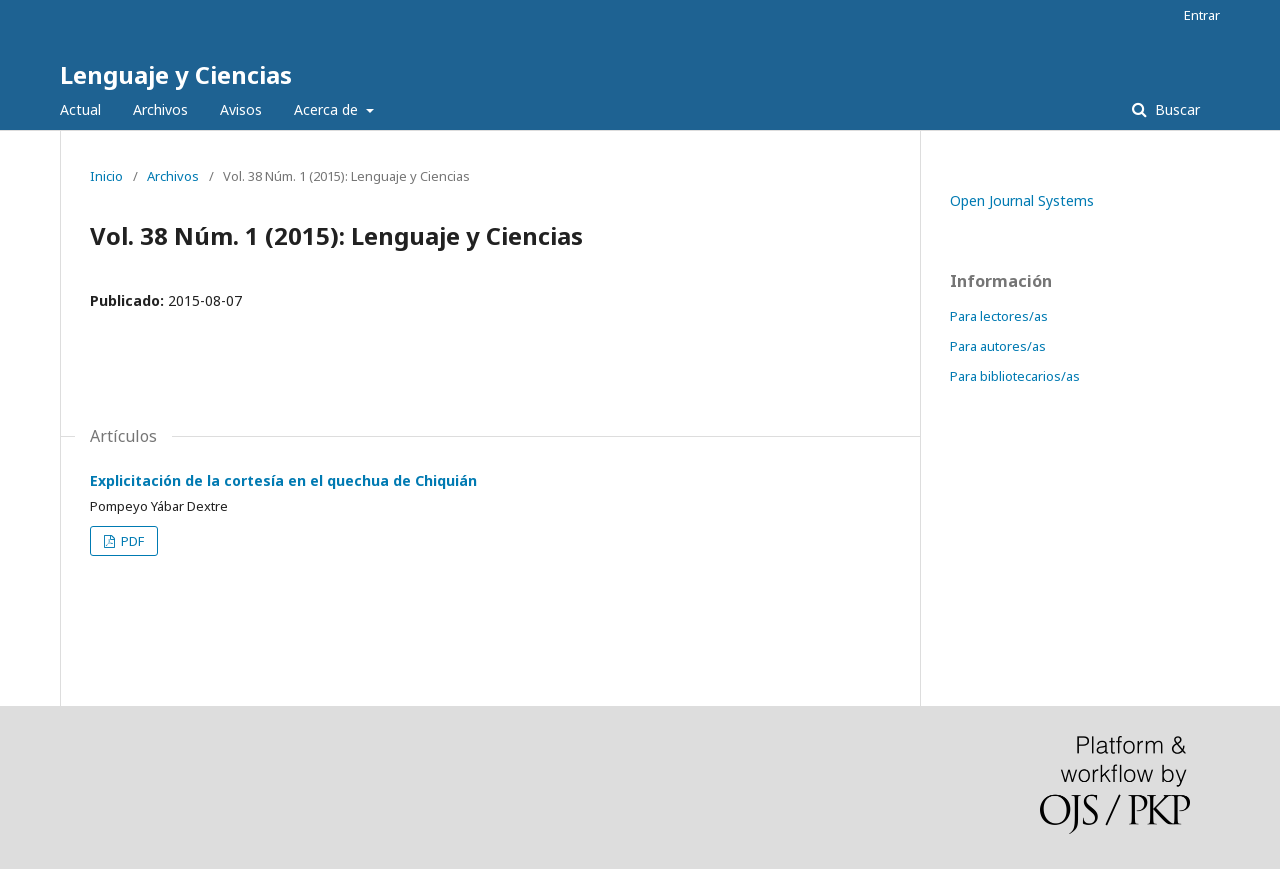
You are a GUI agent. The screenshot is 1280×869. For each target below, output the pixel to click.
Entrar (1202, 15)
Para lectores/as (999, 316)
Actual (80, 109)
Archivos (160, 109)
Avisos (241, 109)
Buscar (1175, 109)
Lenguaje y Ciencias (176, 74)
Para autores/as (998, 346)
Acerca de (328, 109)
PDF (131, 541)
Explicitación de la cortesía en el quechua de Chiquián (283, 480)
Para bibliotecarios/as (1015, 376)
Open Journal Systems (1022, 200)
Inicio (106, 176)
